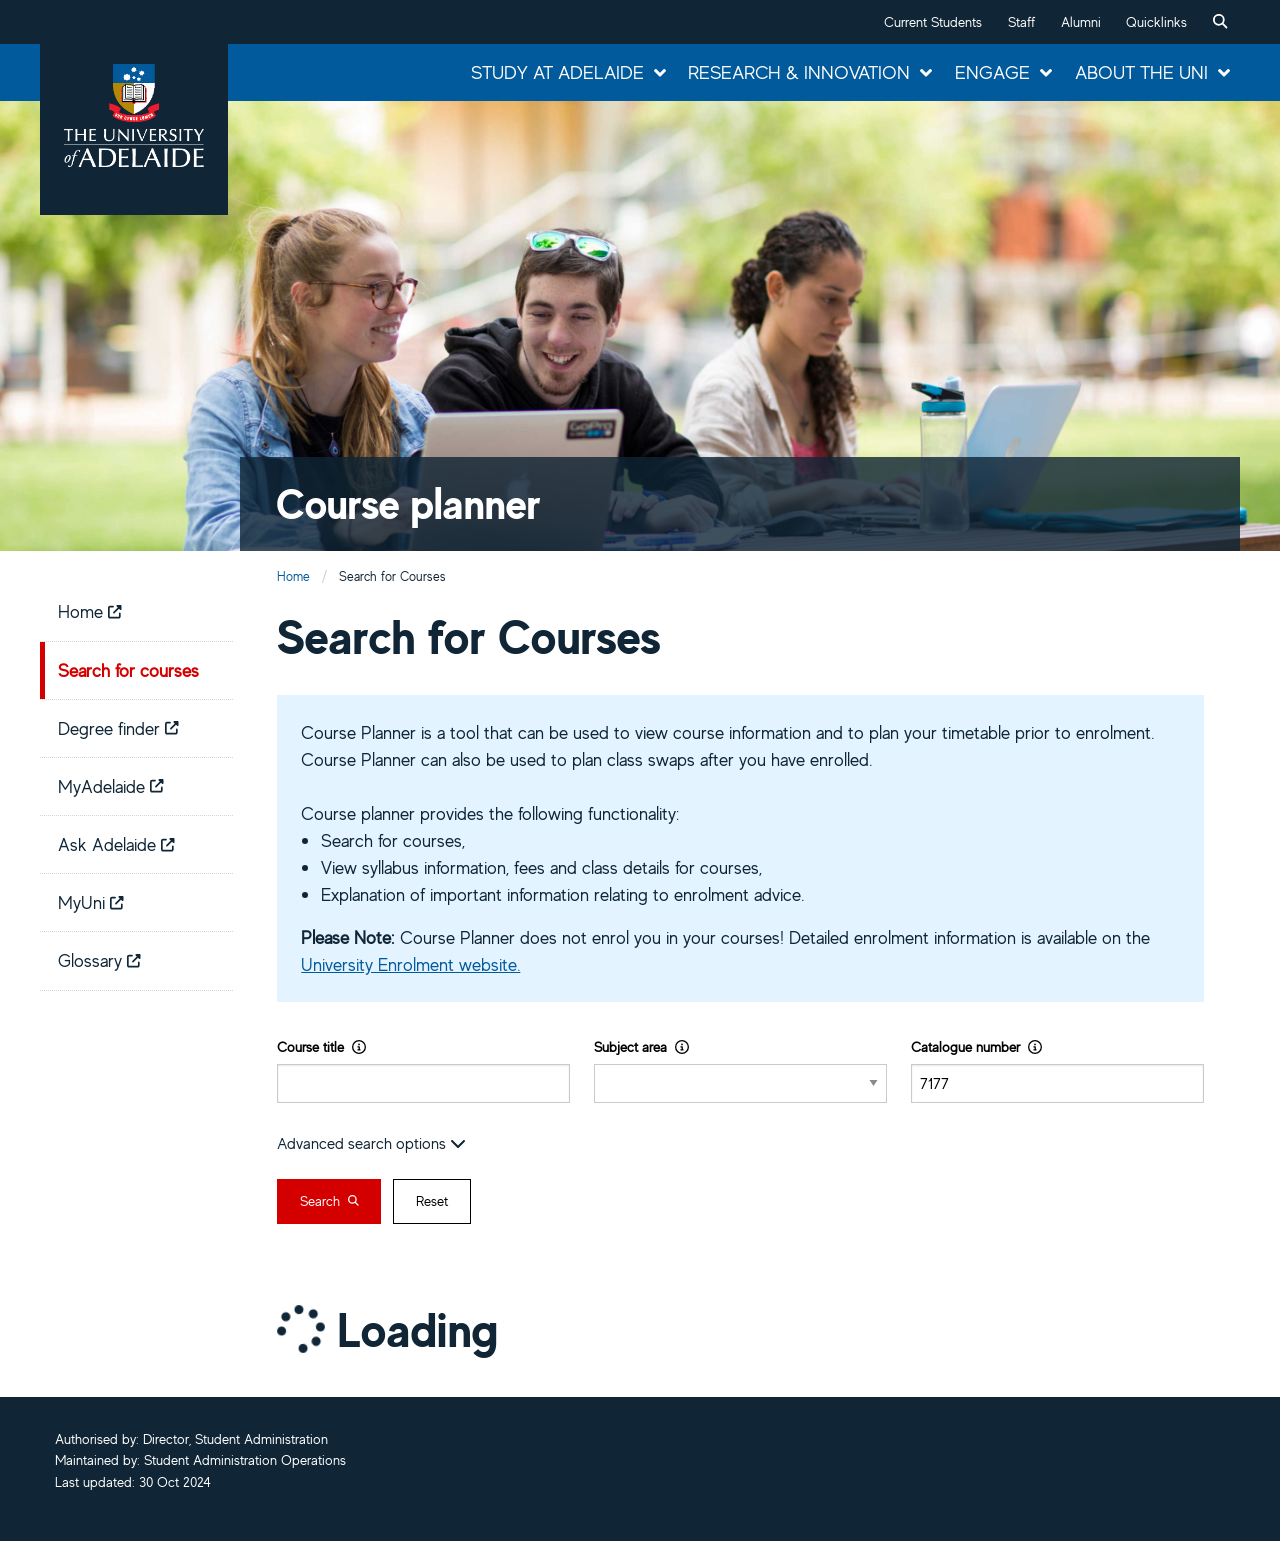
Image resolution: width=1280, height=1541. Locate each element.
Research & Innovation (799, 72)
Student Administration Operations (245, 1460)
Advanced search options (371, 1143)
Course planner (408, 503)
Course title (321, 1046)
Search (329, 1201)
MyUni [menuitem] (91, 902)
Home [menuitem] (90, 611)
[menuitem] (1220, 22)
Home (293, 576)
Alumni (1081, 22)
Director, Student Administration (235, 1439)
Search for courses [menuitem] (128, 670)
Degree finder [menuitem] (118, 728)
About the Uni (1141, 72)
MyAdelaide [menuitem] (111, 786)
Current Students (933, 22)
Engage (992, 72)
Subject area (641, 1046)
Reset (432, 1201)
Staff (1021, 22)
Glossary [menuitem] (99, 960)
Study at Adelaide (557, 72)
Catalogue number (976, 1046)
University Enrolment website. (410, 964)
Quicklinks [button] (1156, 22)
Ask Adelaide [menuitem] (116, 844)
